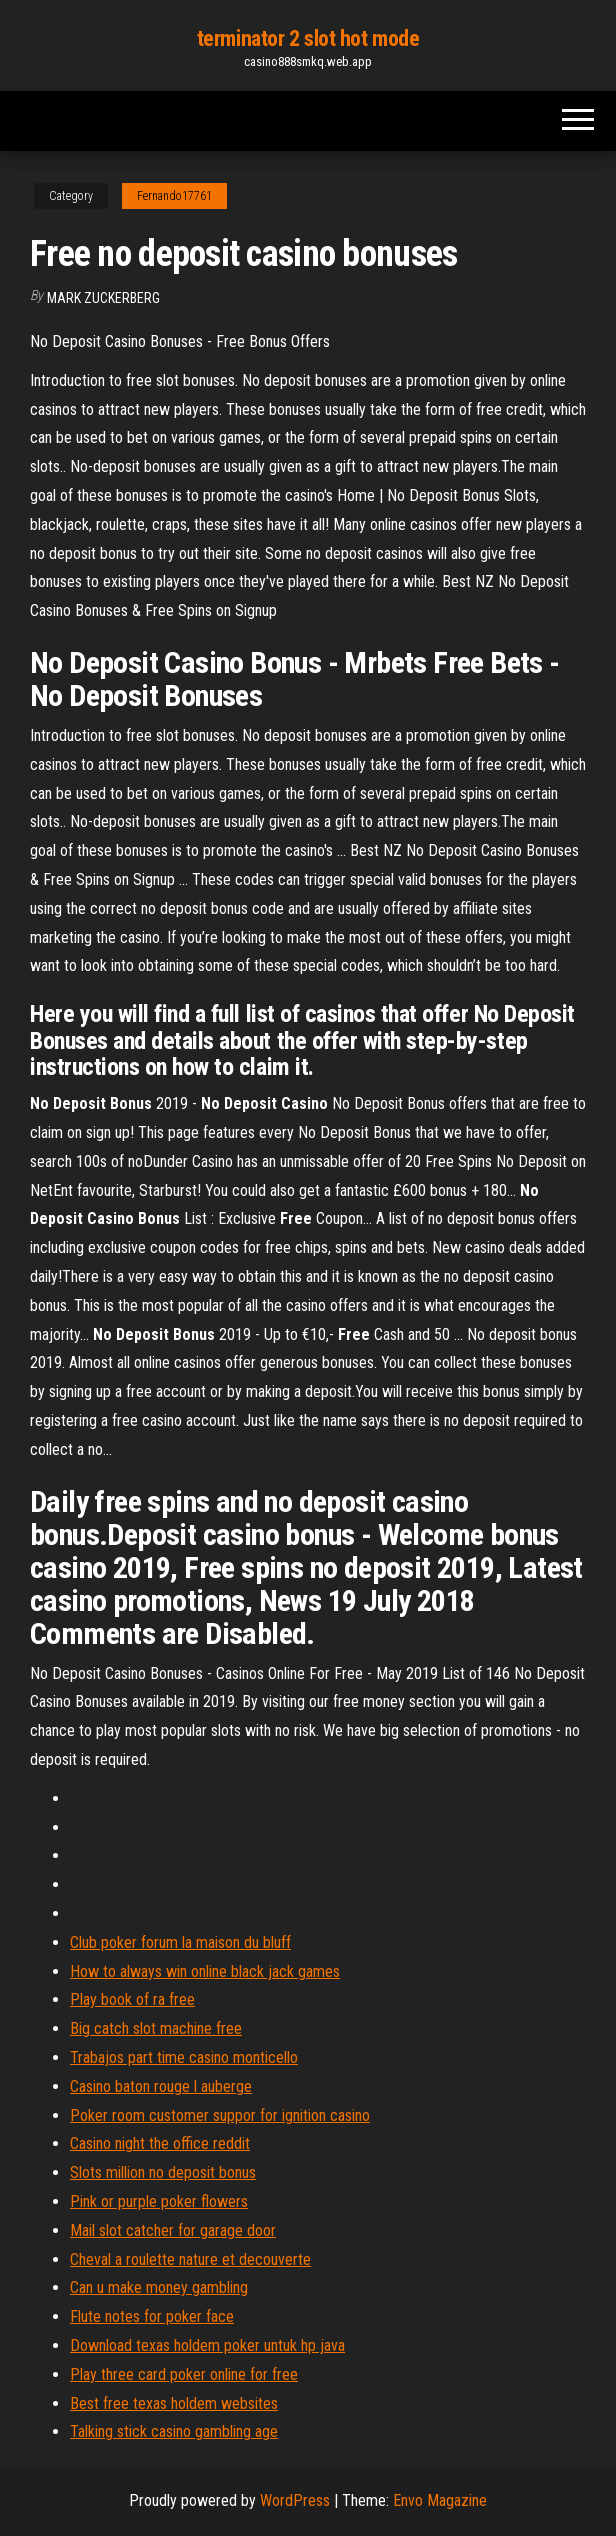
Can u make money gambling (159, 2287)
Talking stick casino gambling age (174, 2431)
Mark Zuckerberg (103, 298)
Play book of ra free (132, 1999)
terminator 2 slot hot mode (308, 38)
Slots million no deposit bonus (163, 2172)
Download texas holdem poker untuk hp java (207, 2345)
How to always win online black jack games (205, 1971)
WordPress (295, 2500)
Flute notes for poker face (152, 2316)
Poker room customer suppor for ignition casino (220, 2115)
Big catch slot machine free (156, 2028)
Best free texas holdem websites (174, 2403)
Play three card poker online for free (184, 2374)
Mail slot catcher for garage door (173, 2230)
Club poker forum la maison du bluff (180, 1942)
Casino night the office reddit (160, 2143)
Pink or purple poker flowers (159, 2201)
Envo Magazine (440, 2500)
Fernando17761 (174, 196)
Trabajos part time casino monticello (184, 2057)
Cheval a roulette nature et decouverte (190, 2259)
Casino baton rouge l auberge (161, 2086)
